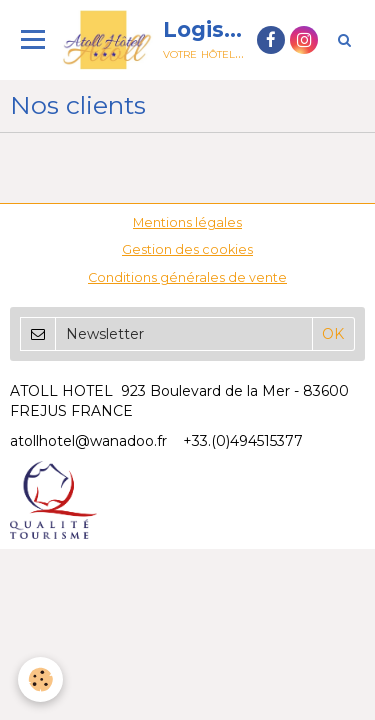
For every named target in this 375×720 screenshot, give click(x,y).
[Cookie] (40, 679)
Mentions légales (187, 222)
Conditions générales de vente (187, 277)
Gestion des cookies (187, 249)
